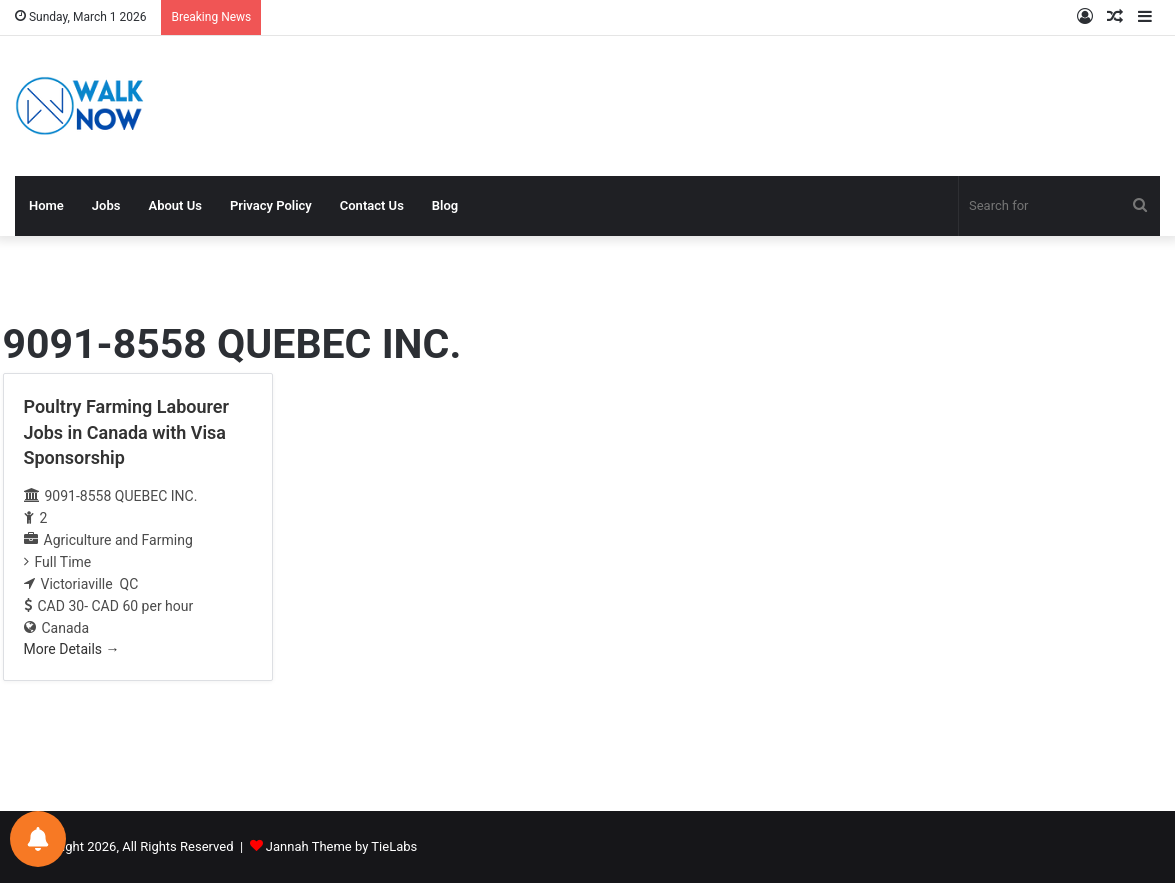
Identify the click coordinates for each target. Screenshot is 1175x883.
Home (46, 205)
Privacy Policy (271, 205)
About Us (174, 205)
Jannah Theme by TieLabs (341, 846)
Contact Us (372, 205)
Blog (445, 205)
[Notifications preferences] (38, 839)
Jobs (106, 205)
